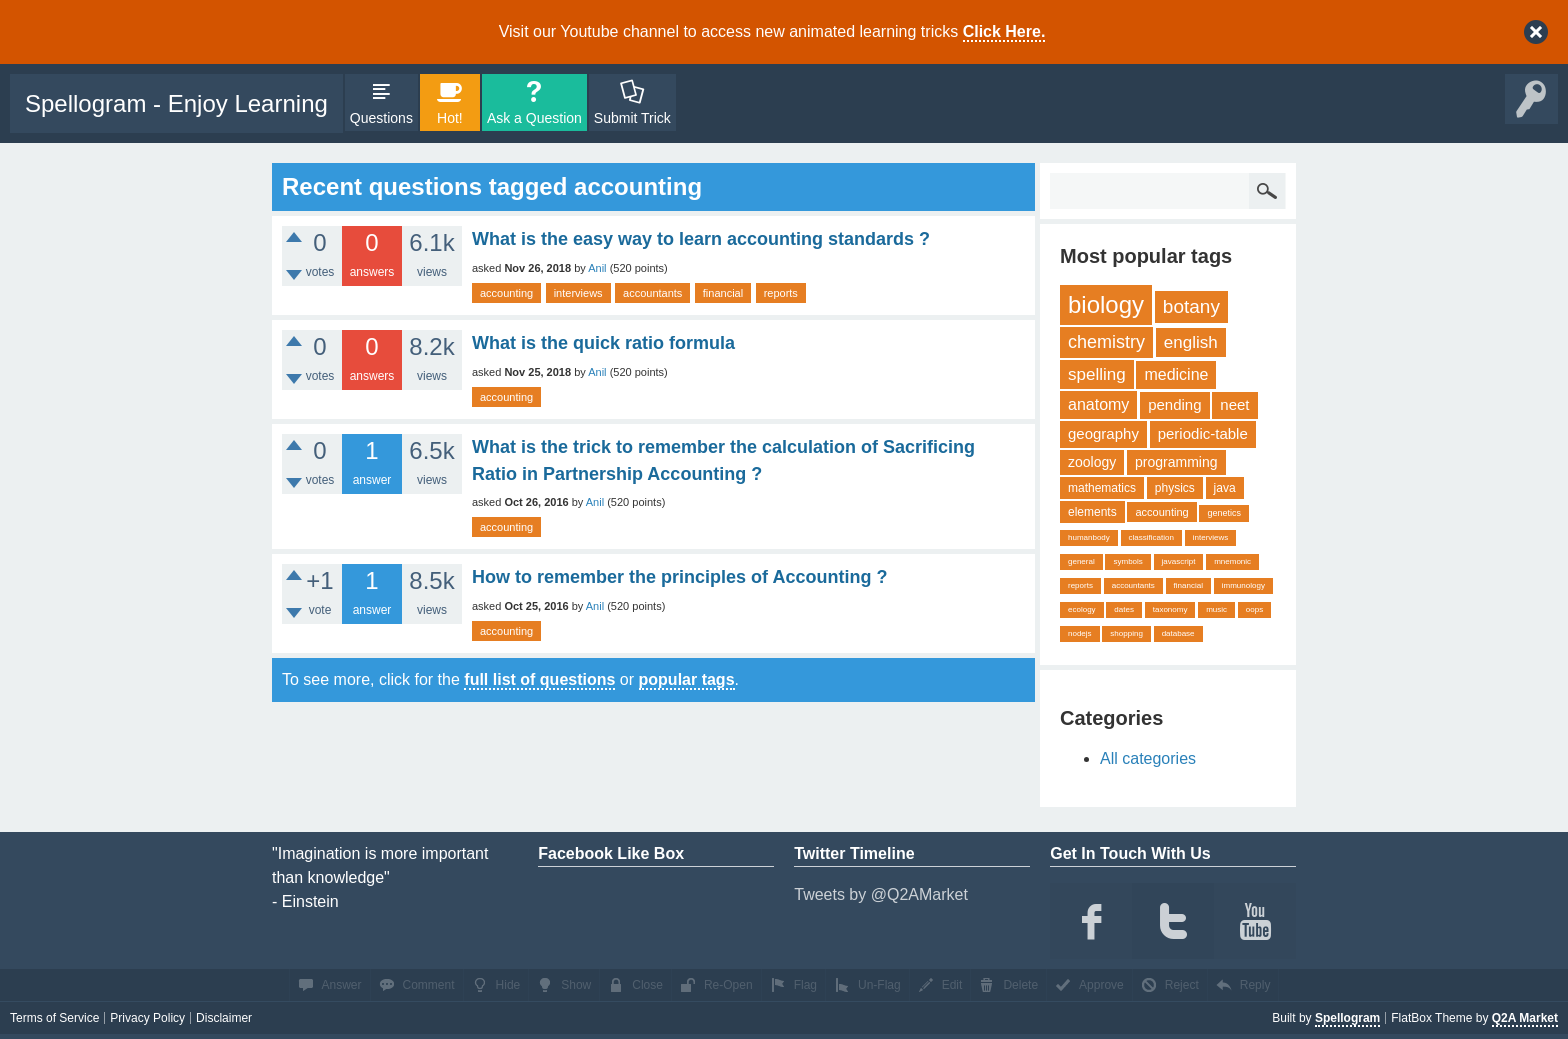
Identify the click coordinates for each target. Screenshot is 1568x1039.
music (1216, 609)
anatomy (1098, 404)
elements (1092, 512)
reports (781, 293)
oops (1254, 609)
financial (723, 293)
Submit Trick (632, 118)
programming (1176, 462)
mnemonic (1232, 561)
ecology (1082, 609)
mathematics (1102, 488)
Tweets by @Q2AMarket (881, 894)
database (1178, 633)
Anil (597, 268)
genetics (1224, 513)
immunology (1243, 585)
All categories (1148, 758)
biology (1106, 304)
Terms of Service (54, 1018)
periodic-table (1203, 433)
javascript (1179, 561)
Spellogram (1347, 1018)
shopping (1126, 633)
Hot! (450, 118)
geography (1103, 433)
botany (1191, 306)
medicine (1176, 374)
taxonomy (1170, 609)
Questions (381, 118)
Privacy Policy (147, 1018)
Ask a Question (534, 118)
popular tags (687, 679)
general (1081, 561)
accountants (652, 293)
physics (1175, 488)
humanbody (1089, 537)
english (1191, 342)
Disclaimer (224, 1018)
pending (1174, 404)
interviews (578, 293)
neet (1234, 404)
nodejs (1080, 633)
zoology (1092, 462)
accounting (506, 293)
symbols (1127, 561)
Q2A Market (1525, 1018)
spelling (1097, 374)
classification (1151, 537)
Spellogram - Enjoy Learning (176, 103)
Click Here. (1004, 31)
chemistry (1106, 342)
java (1225, 488)
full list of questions (539, 679)
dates (1124, 609)
